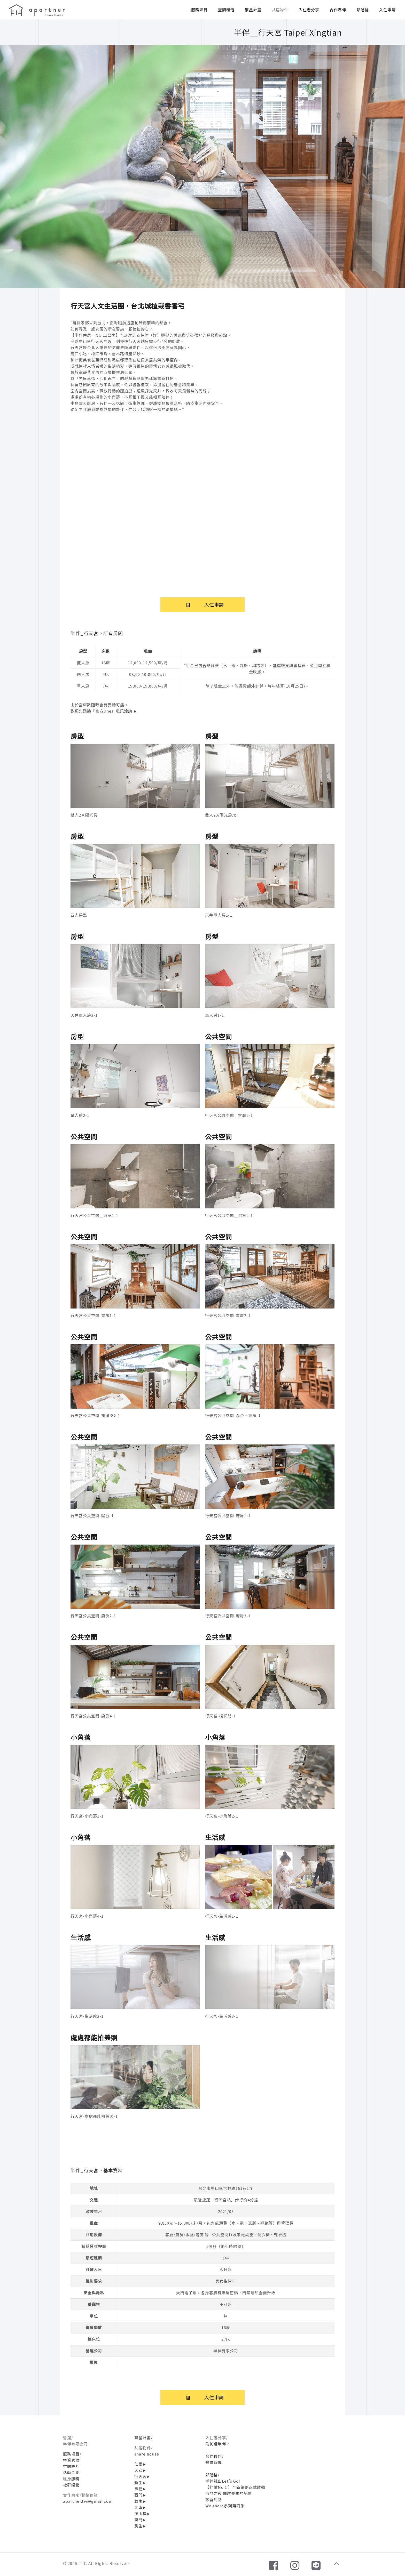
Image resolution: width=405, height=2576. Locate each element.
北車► (140, 2507)
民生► (140, 2526)
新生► (140, 2482)
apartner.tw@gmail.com (88, 2501)
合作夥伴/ (214, 2456)
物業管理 (71, 2460)
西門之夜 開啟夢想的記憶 (228, 2493)
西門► (140, 2495)
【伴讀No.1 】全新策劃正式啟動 (235, 2487)
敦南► (140, 2501)
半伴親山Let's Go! (222, 2481)
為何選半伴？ (217, 2443)
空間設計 (71, 2466)
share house (146, 2454)
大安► (140, 2470)
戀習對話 (213, 2499)
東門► (140, 2519)
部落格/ (212, 2474)
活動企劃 (71, 2472)
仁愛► (140, 2464)
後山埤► (142, 2513)
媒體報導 (213, 2462)
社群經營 (71, 2485)
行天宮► (142, 2476)
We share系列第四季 (225, 2505)
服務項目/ (72, 2454)
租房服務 (71, 2478)
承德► (140, 2488)
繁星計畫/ (143, 2437)
